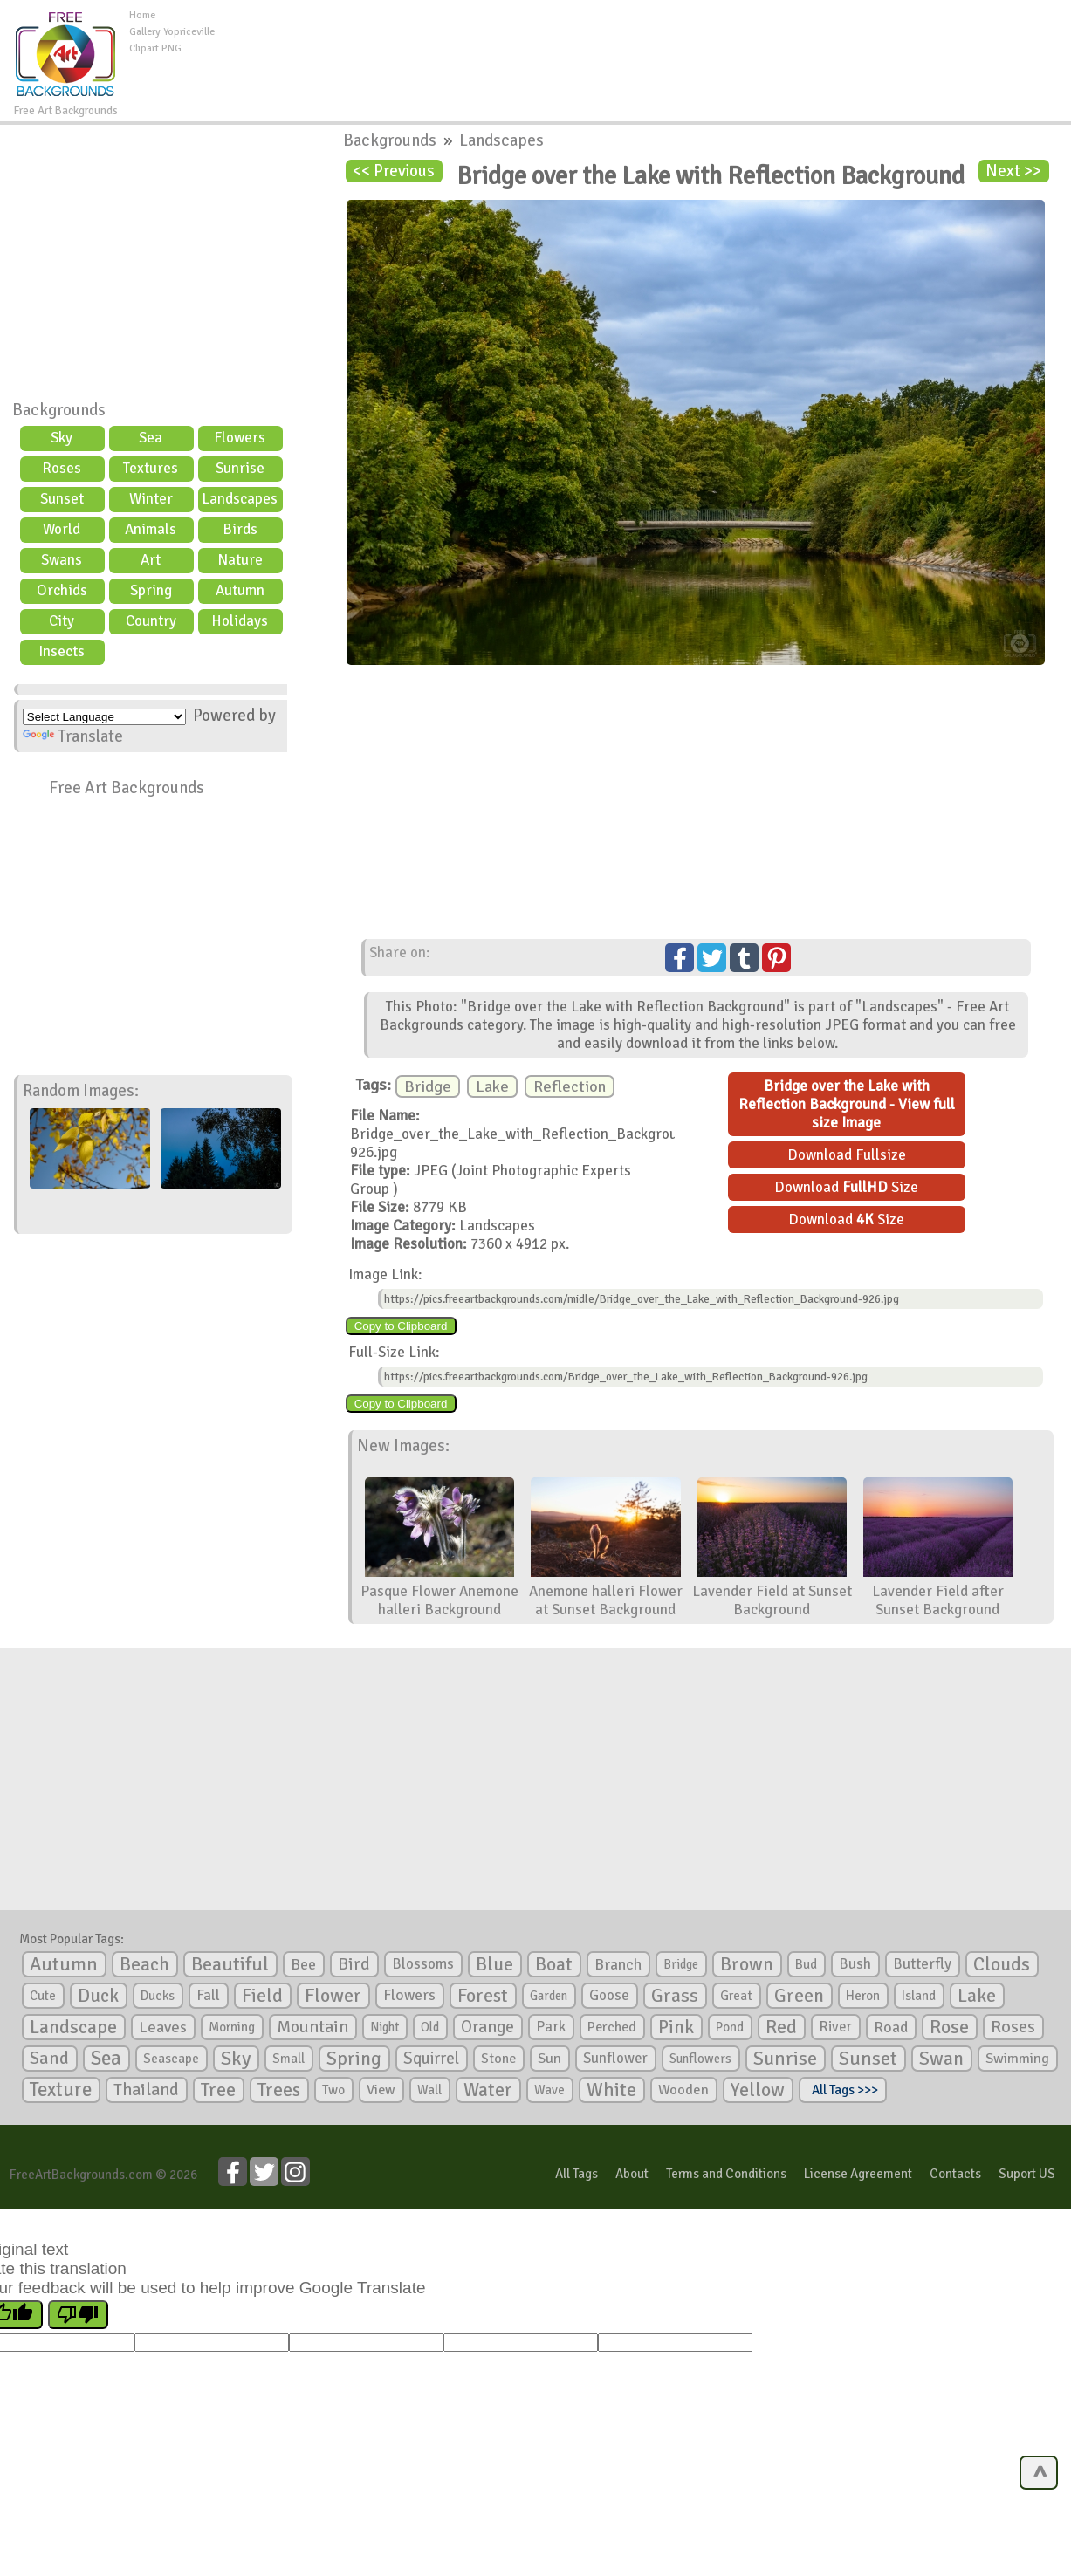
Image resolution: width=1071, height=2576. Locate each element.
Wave (549, 2090)
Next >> (1013, 171)
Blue (494, 1964)
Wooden (683, 2090)
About (632, 2174)
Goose (609, 1995)
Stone (498, 2058)
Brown (746, 1964)
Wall (429, 2090)
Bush (855, 1964)
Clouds (1001, 1964)
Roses (61, 468)
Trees (278, 2090)
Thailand (146, 2089)
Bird (354, 1964)
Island (919, 1996)
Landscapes (240, 499)
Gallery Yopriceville (172, 31)
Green (799, 1995)
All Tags (576, 2174)
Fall (208, 1995)
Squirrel (431, 2058)
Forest (482, 1995)
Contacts (955, 2174)
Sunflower (615, 2058)
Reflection (569, 1086)
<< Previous (394, 171)
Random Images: (81, 1090)
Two (333, 2090)
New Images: (403, 1445)
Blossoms (423, 1964)
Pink (676, 2026)
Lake (492, 1086)
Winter (151, 499)
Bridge (427, 1086)
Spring (151, 590)
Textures (150, 468)
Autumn (240, 590)
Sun (549, 2058)
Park (551, 2027)
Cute (43, 1996)
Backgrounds (59, 410)
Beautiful (230, 1964)
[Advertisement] (642, 47)
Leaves (163, 2027)
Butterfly (922, 1964)
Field (262, 1995)
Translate (73, 736)
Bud (806, 1964)
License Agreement (858, 2174)
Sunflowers (700, 2058)
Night (384, 2027)
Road (891, 2027)
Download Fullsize (846, 1155)
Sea (150, 437)
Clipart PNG (155, 48)
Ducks (158, 1996)
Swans (61, 560)
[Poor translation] (78, 2314)
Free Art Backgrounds (126, 788)
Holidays (239, 621)
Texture (61, 2090)
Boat (554, 1964)
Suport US (1027, 2174)
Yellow (758, 2089)
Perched (611, 2027)
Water (487, 2090)
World (61, 529)
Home (142, 15)
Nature (240, 560)
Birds (240, 529)
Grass (674, 1995)
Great (736, 1996)
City (61, 621)
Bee (303, 1964)
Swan (941, 2058)
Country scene (151, 623)
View (381, 2090)
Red (781, 2026)
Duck (98, 1995)
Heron (863, 1996)
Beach (144, 1964)
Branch (618, 1964)
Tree (218, 2089)
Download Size (846, 1187)
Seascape (171, 2058)
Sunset (62, 499)
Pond (730, 2027)
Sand (49, 2058)
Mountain (312, 2027)
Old (430, 2027)
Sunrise (240, 468)
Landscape (73, 2027)
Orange (487, 2027)
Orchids (62, 590)
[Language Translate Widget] (104, 717)
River (835, 2027)
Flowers (239, 437)
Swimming (1017, 2058)
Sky (61, 437)
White (611, 2090)
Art (151, 560)
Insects (61, 651)
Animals (150, 529)
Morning (232, 2027)
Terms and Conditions (726, 2174)
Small (288, 2058)
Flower (333, 1995)
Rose (949, 2026)
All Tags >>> (842, 2090)
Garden (548, 1996)
